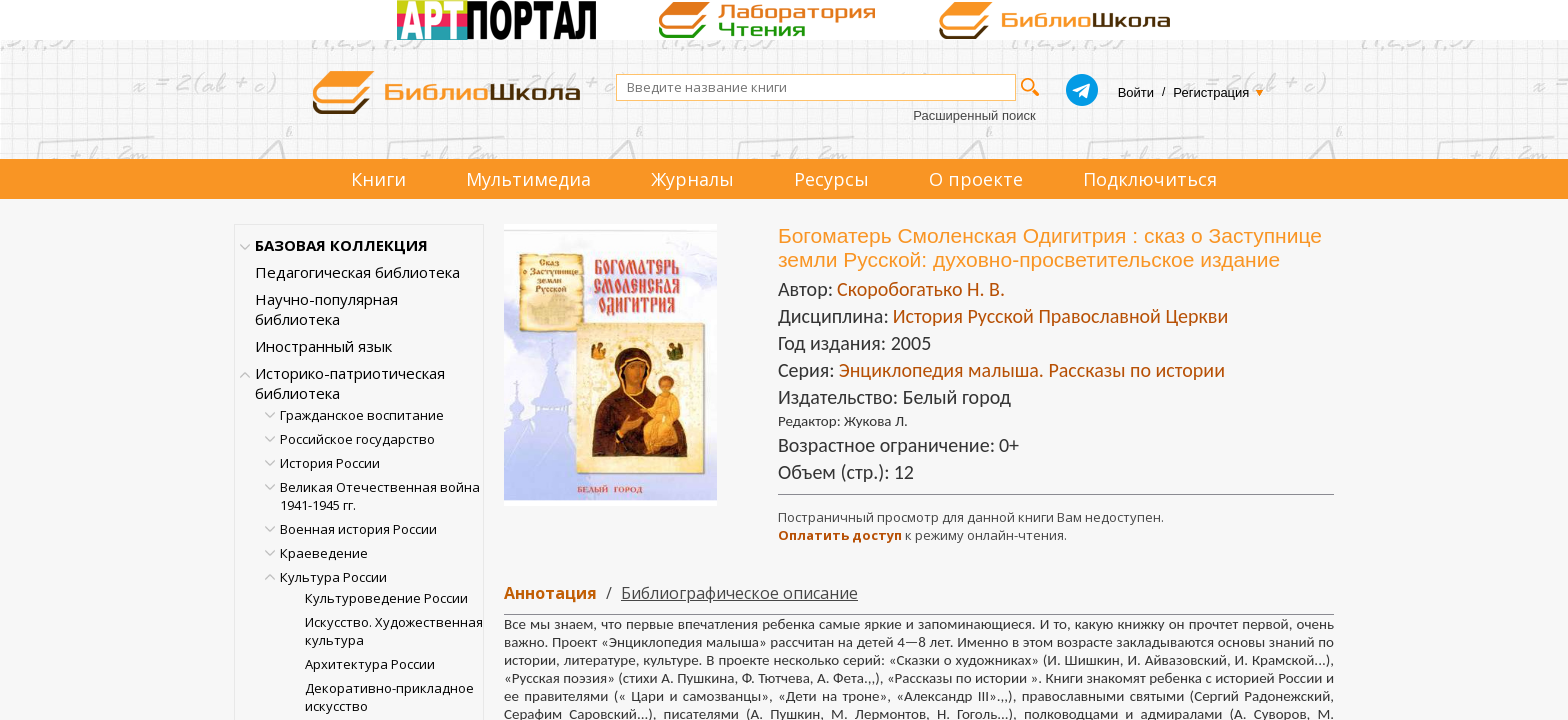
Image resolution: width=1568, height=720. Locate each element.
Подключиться (1150, 179)
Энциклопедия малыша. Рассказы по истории (1032, 370)
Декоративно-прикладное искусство (389, 697)
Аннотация (550, 593)
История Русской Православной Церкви (1060, 316)
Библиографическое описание (739, 593)
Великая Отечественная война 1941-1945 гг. (380, 496)
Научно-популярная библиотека (326, 309)
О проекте (976, 179)
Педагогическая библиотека (357, 272)
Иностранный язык (323, 346)
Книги (378, 179)
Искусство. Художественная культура (394, 631)
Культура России (333, 577)
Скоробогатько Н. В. (921, 289)
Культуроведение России (386, 598)
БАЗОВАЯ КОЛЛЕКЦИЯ (341, 245)
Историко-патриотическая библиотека (350, 383)
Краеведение (324, 553)
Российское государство (357, 439)
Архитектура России (370, 664)
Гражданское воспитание (362, 415)
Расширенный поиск (974, 115)
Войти (1136, 92)
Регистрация (1211, 92)
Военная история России (358, 529)
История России (330, 463)
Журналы (692, 179)
